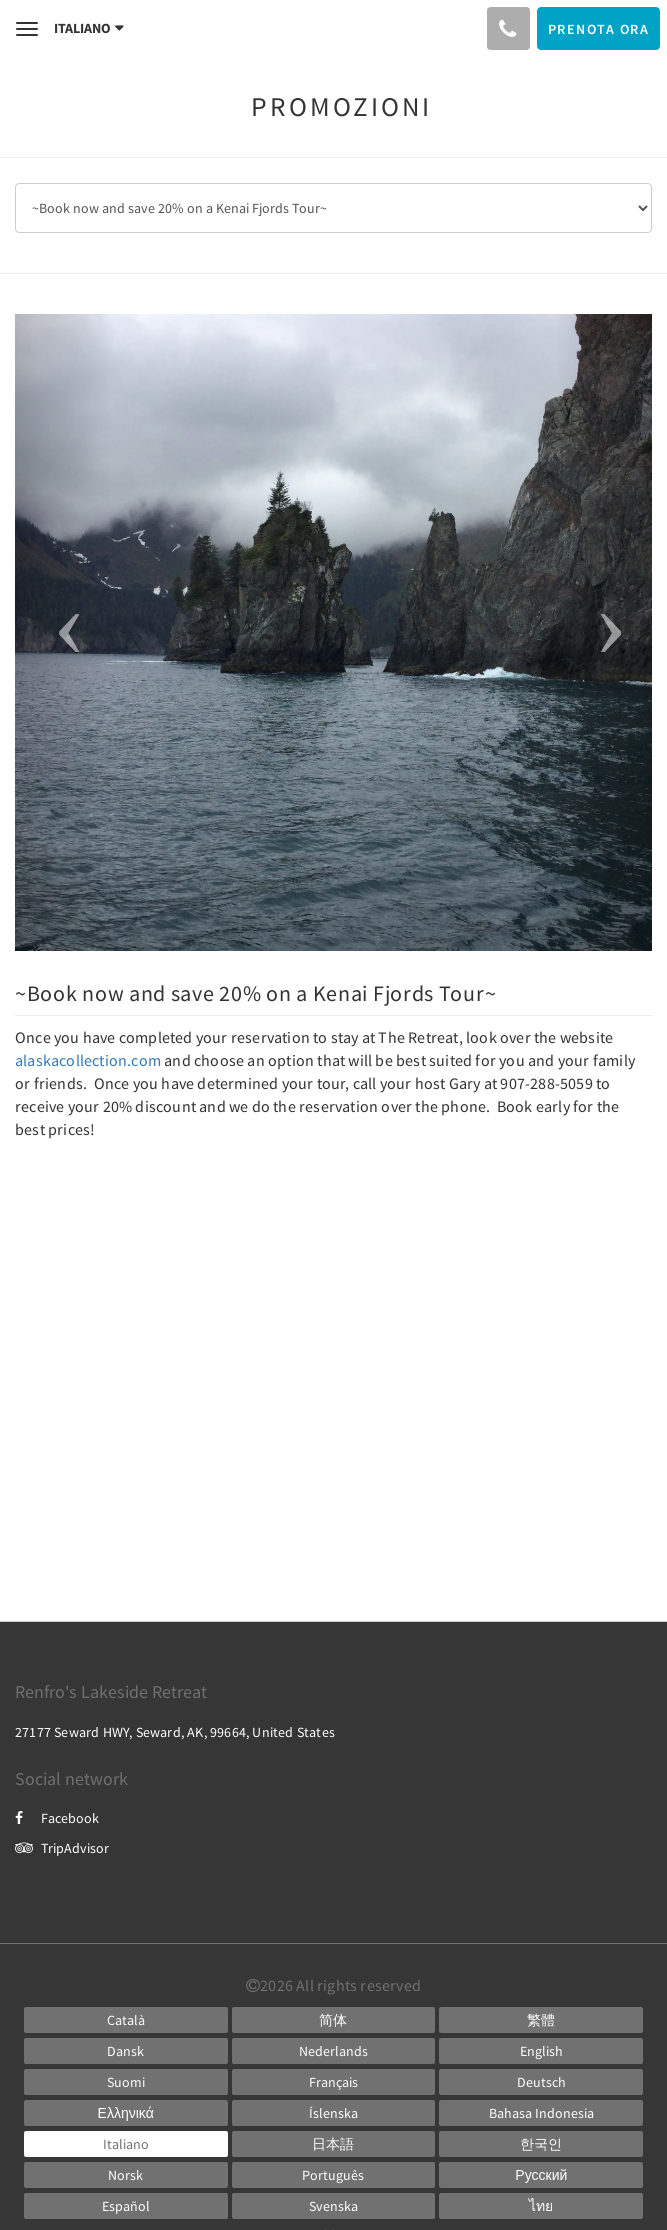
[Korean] (541, 2144)
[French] (334, 2082)
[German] (541, 2082)
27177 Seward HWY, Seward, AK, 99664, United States (175, 1732)
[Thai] (541, 2206)
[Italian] (126, 2144)
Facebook (57, 1818)
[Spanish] (126, 2206)
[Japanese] (334, 2144)
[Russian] (541, 2175)
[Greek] (126, 2113)
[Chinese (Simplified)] (334, 2020)
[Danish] (126, 2051)
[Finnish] (126, 2082)
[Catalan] (126, 2020)
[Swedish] (334, 2206)
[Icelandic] (334, 2113)
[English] (541, 2051)
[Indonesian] (541, 2113)
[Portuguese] (334, 2175)
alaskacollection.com (88, 1060)
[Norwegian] (126, 2175)
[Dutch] (334, 2051)
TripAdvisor (62, 1848)
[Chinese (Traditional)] (541, 2020)
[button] (63, 632)
